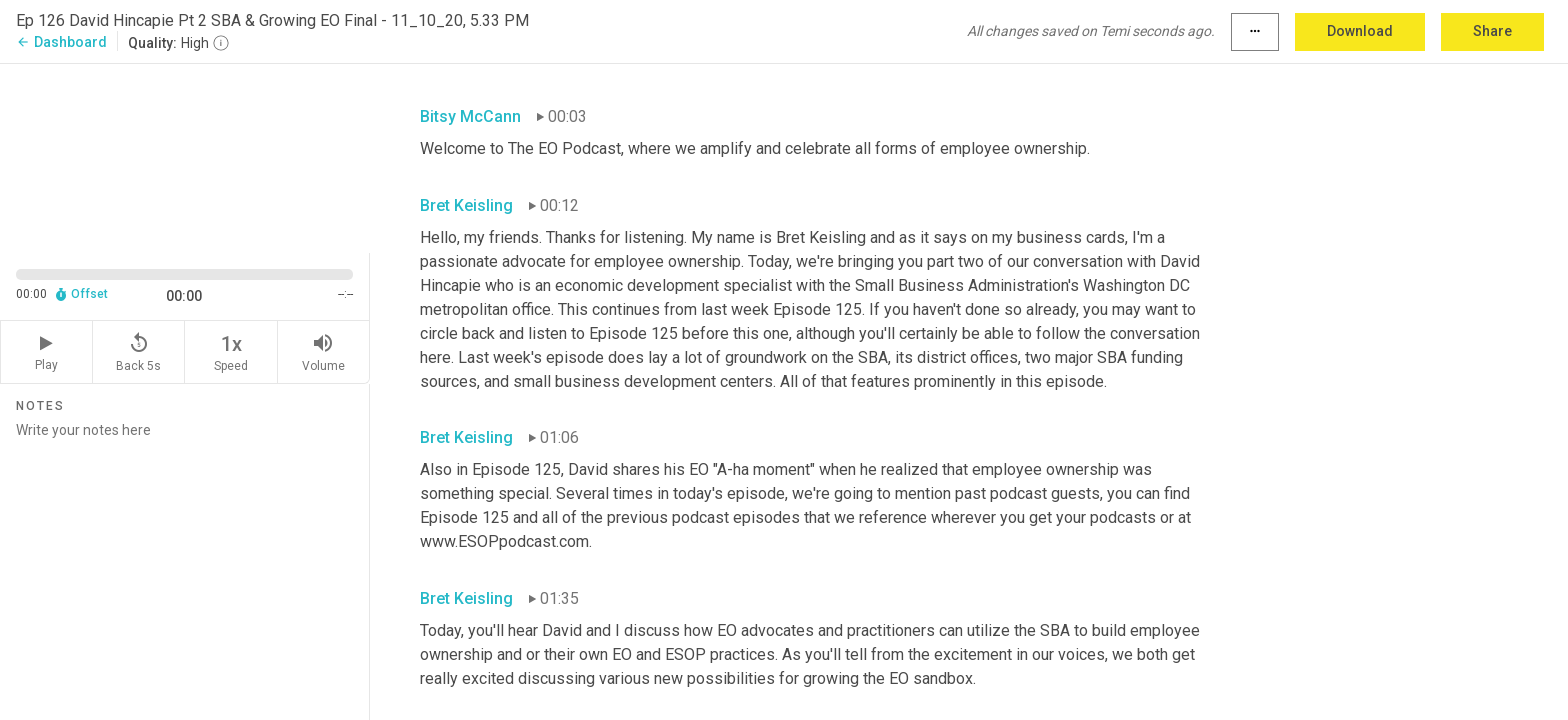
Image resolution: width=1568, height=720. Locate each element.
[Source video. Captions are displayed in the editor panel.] (185, 156)
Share (1492, 31)
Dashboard (61, 42)
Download (1360, 31)
